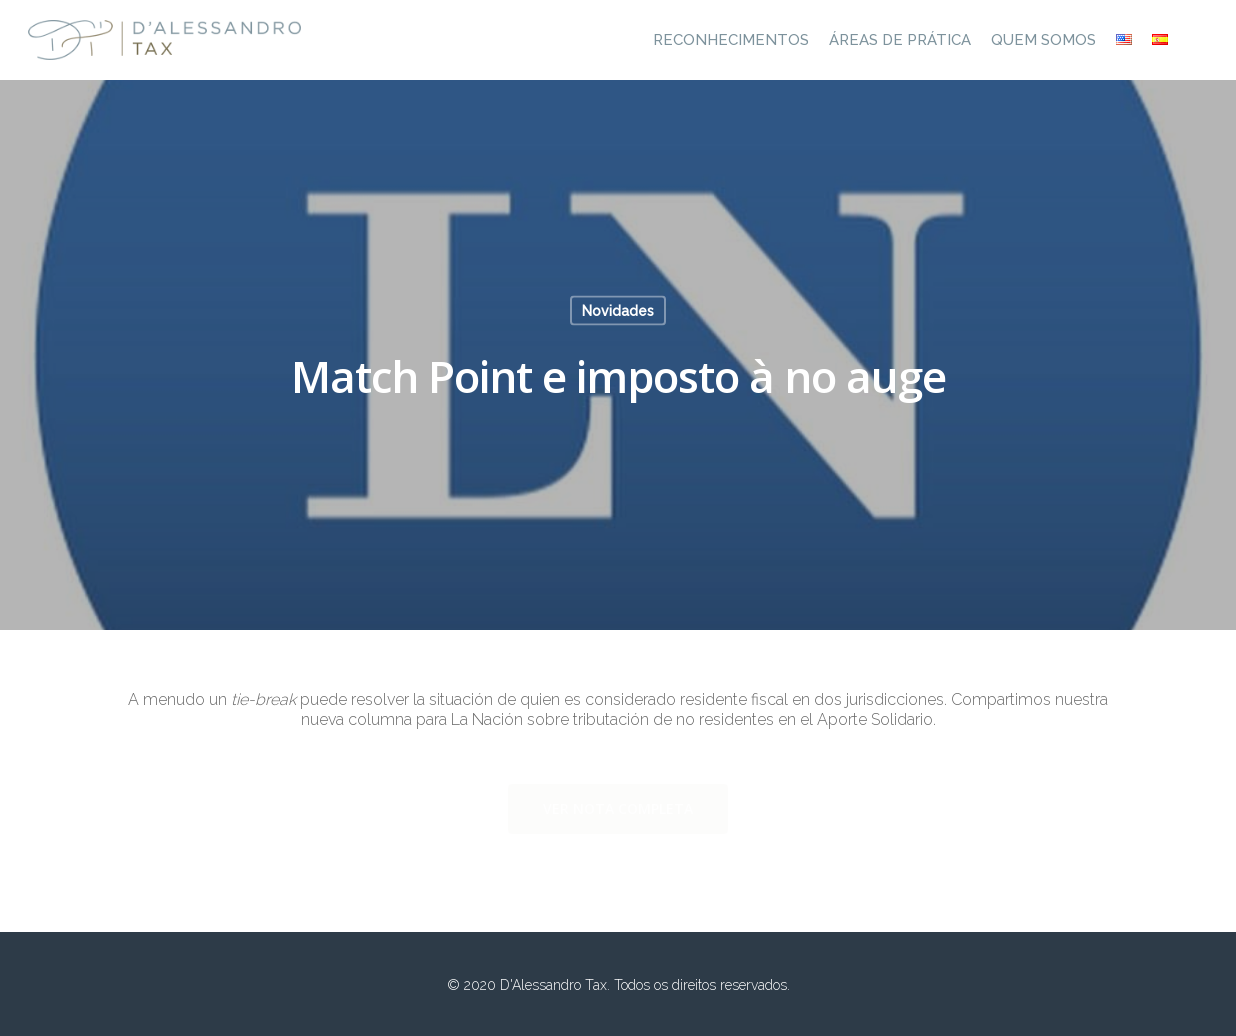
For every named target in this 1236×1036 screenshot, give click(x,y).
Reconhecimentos (731, 40)
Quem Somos (1043, 40)
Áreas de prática (900, 40)
